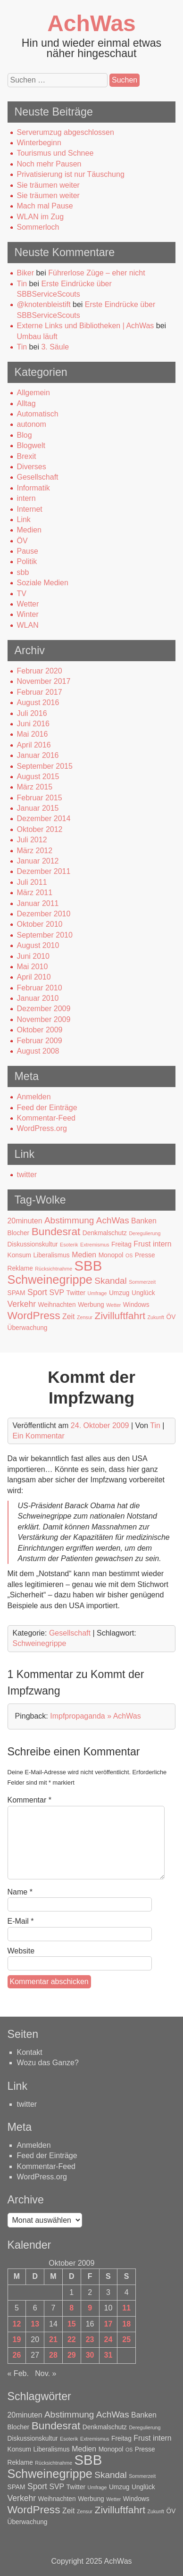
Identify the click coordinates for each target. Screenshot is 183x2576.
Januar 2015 (38, 808)
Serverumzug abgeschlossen (65, 132)
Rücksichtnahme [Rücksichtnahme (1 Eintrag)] (53, 1268)
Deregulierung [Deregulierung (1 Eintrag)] (144, 1233)
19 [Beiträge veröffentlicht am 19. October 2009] (17, 2339)
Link (24, 519)
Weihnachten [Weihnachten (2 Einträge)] (57, 1304)
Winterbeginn (39, 143)
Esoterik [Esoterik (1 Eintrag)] (69, 1244)
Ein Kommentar (39, 1436)
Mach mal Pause (45, 206)
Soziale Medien (42, 583)
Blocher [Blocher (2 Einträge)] (19, 1233)
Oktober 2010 (40, 924)
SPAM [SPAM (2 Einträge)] (16, 1292)
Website (21, 1951)
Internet (29, 509)
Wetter (28, 604)
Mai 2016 (32, 734)
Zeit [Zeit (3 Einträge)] (68, 1317)
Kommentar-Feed (46, 1118)
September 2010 (45, 935)
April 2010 (34, 977)
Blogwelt (31, 445)
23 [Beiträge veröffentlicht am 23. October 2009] (90, 2339)
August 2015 (38, 777)
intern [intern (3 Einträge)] (162, 1244)
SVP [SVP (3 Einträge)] (56, 1292)
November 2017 (44, 681)
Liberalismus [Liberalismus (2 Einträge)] (51, 1255)
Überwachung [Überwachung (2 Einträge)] (28, 1327)
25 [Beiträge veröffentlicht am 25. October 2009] (126, 2339)
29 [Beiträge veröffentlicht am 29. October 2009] (71, 2355)
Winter (28, 614)
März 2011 (35, 893)
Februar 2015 (39, 798)
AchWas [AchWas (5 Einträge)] (112, 1220)
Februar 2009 (39, 1041)
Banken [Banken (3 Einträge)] (144, 1221)
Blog (24, 435)
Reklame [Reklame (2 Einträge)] (20, 1268)
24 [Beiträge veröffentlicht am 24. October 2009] (108, 2339)
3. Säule (55, 347)
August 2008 (38, 1051)
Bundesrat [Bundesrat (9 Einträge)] (56, 1231)
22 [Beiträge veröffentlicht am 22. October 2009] (71, 2339)
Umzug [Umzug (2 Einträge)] (119, 1292)
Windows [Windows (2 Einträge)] (136, 1304)
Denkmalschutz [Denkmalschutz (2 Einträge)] (105, 1233)
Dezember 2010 (44, 914)
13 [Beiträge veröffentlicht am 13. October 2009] (35, 2324)
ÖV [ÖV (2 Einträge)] (170, 1317)
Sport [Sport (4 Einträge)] (37, 1292)
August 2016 (38, 702)
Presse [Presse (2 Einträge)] (145, 1255)
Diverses (31, 467)
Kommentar (29, 1800)
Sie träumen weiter (48, 185)
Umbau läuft (37, 336)
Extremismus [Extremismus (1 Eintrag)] (94, 1244)
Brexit (26, 456)
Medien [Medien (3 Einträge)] (84, 1255)
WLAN (28, 625)
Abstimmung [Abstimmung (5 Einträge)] (69, 1220)
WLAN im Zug (40, 217)
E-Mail (21, 1921)
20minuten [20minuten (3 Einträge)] (25, 1221)
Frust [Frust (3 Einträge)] (141, 1244)
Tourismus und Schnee (55, 153)
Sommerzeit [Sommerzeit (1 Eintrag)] (142, 1282)
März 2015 (35, 787)
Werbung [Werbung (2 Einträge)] (91, 1304)
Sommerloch (38, 227)
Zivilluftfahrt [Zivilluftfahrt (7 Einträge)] (120, 1315)
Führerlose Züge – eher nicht (96, 273)
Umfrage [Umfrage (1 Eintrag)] (97, 1293)
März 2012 (35, 851)
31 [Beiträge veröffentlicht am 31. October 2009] (108, 2355)
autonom (31, 424)
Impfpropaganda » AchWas (95, 1716)
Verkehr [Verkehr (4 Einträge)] (22, 1304)
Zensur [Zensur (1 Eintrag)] (84, 1317)
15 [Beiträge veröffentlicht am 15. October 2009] (71, 2324)
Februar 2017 (39, 692)
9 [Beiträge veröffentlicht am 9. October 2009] (90, 2308)
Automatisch (37, 414)
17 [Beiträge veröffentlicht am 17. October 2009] (108, 2324)
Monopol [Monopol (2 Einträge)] (111, 1255)
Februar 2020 (39, 671)
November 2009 (44, 1019)
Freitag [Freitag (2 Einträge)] (121, 1244)
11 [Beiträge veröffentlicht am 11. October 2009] (126, 2308)
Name (20, 1892)
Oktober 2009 (40, 1030)
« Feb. (18, 2373)
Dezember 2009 (44, 1009)
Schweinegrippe (40, 1643)
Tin (22, 284)
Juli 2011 (32, 882)
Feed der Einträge (47, 1108)
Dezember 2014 (44, 818)
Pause (27, 551)
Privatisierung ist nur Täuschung (71, 174)
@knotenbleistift (44, 304)
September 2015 (45, 766)
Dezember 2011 (44, 871)
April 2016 (34, 745)
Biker (25, 273)
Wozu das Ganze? (48, 2063)
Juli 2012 (32, 840)
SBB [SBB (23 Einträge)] (88, 1265)
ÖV (22, 541)
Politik (27, 561)
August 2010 (38, 945)
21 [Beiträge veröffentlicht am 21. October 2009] (53, 2339)
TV (21, 594)
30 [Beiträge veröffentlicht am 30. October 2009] (90, 2355)
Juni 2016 (33, 724)
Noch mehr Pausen (49, 164)
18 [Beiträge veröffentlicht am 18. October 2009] (126, 2324)
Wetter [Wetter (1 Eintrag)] (113, 1305)
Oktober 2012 (40, 829)
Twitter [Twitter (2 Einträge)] (76, 1292)
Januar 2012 (38, 861)
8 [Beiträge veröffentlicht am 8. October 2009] (71, 2308)
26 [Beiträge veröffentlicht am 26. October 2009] (17, 2355)
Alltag (26, 403)
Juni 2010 (33, 956)
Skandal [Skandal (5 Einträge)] (110, 1281)
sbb (23, 572)
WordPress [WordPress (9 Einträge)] (34, 1315)
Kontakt (29, 2052)
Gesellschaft (37, 477)
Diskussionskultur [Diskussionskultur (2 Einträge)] (33, 1244)
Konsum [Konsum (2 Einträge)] (20, 1255)
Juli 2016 (32, 713)
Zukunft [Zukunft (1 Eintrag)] (155, 1317)
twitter (27, 1175)
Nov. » (45, 2373)
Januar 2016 (38, 755)
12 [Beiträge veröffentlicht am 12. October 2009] (17, 2324)
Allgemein (33, 393)
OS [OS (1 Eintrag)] (129, 1255)
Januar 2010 (38, 998)
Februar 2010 (39, 988)
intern (26, 498)
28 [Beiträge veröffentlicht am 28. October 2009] (53, 2355)
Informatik (33, 488)
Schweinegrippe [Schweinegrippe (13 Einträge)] (50, 1279)
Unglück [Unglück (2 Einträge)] (143, 1292)
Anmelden (34, 1097)
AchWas (91, 23)
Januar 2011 (38, 903)
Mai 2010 (32, 967)
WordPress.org (42, 1128)
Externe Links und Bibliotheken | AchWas (85, 326)
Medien (29, 530)
